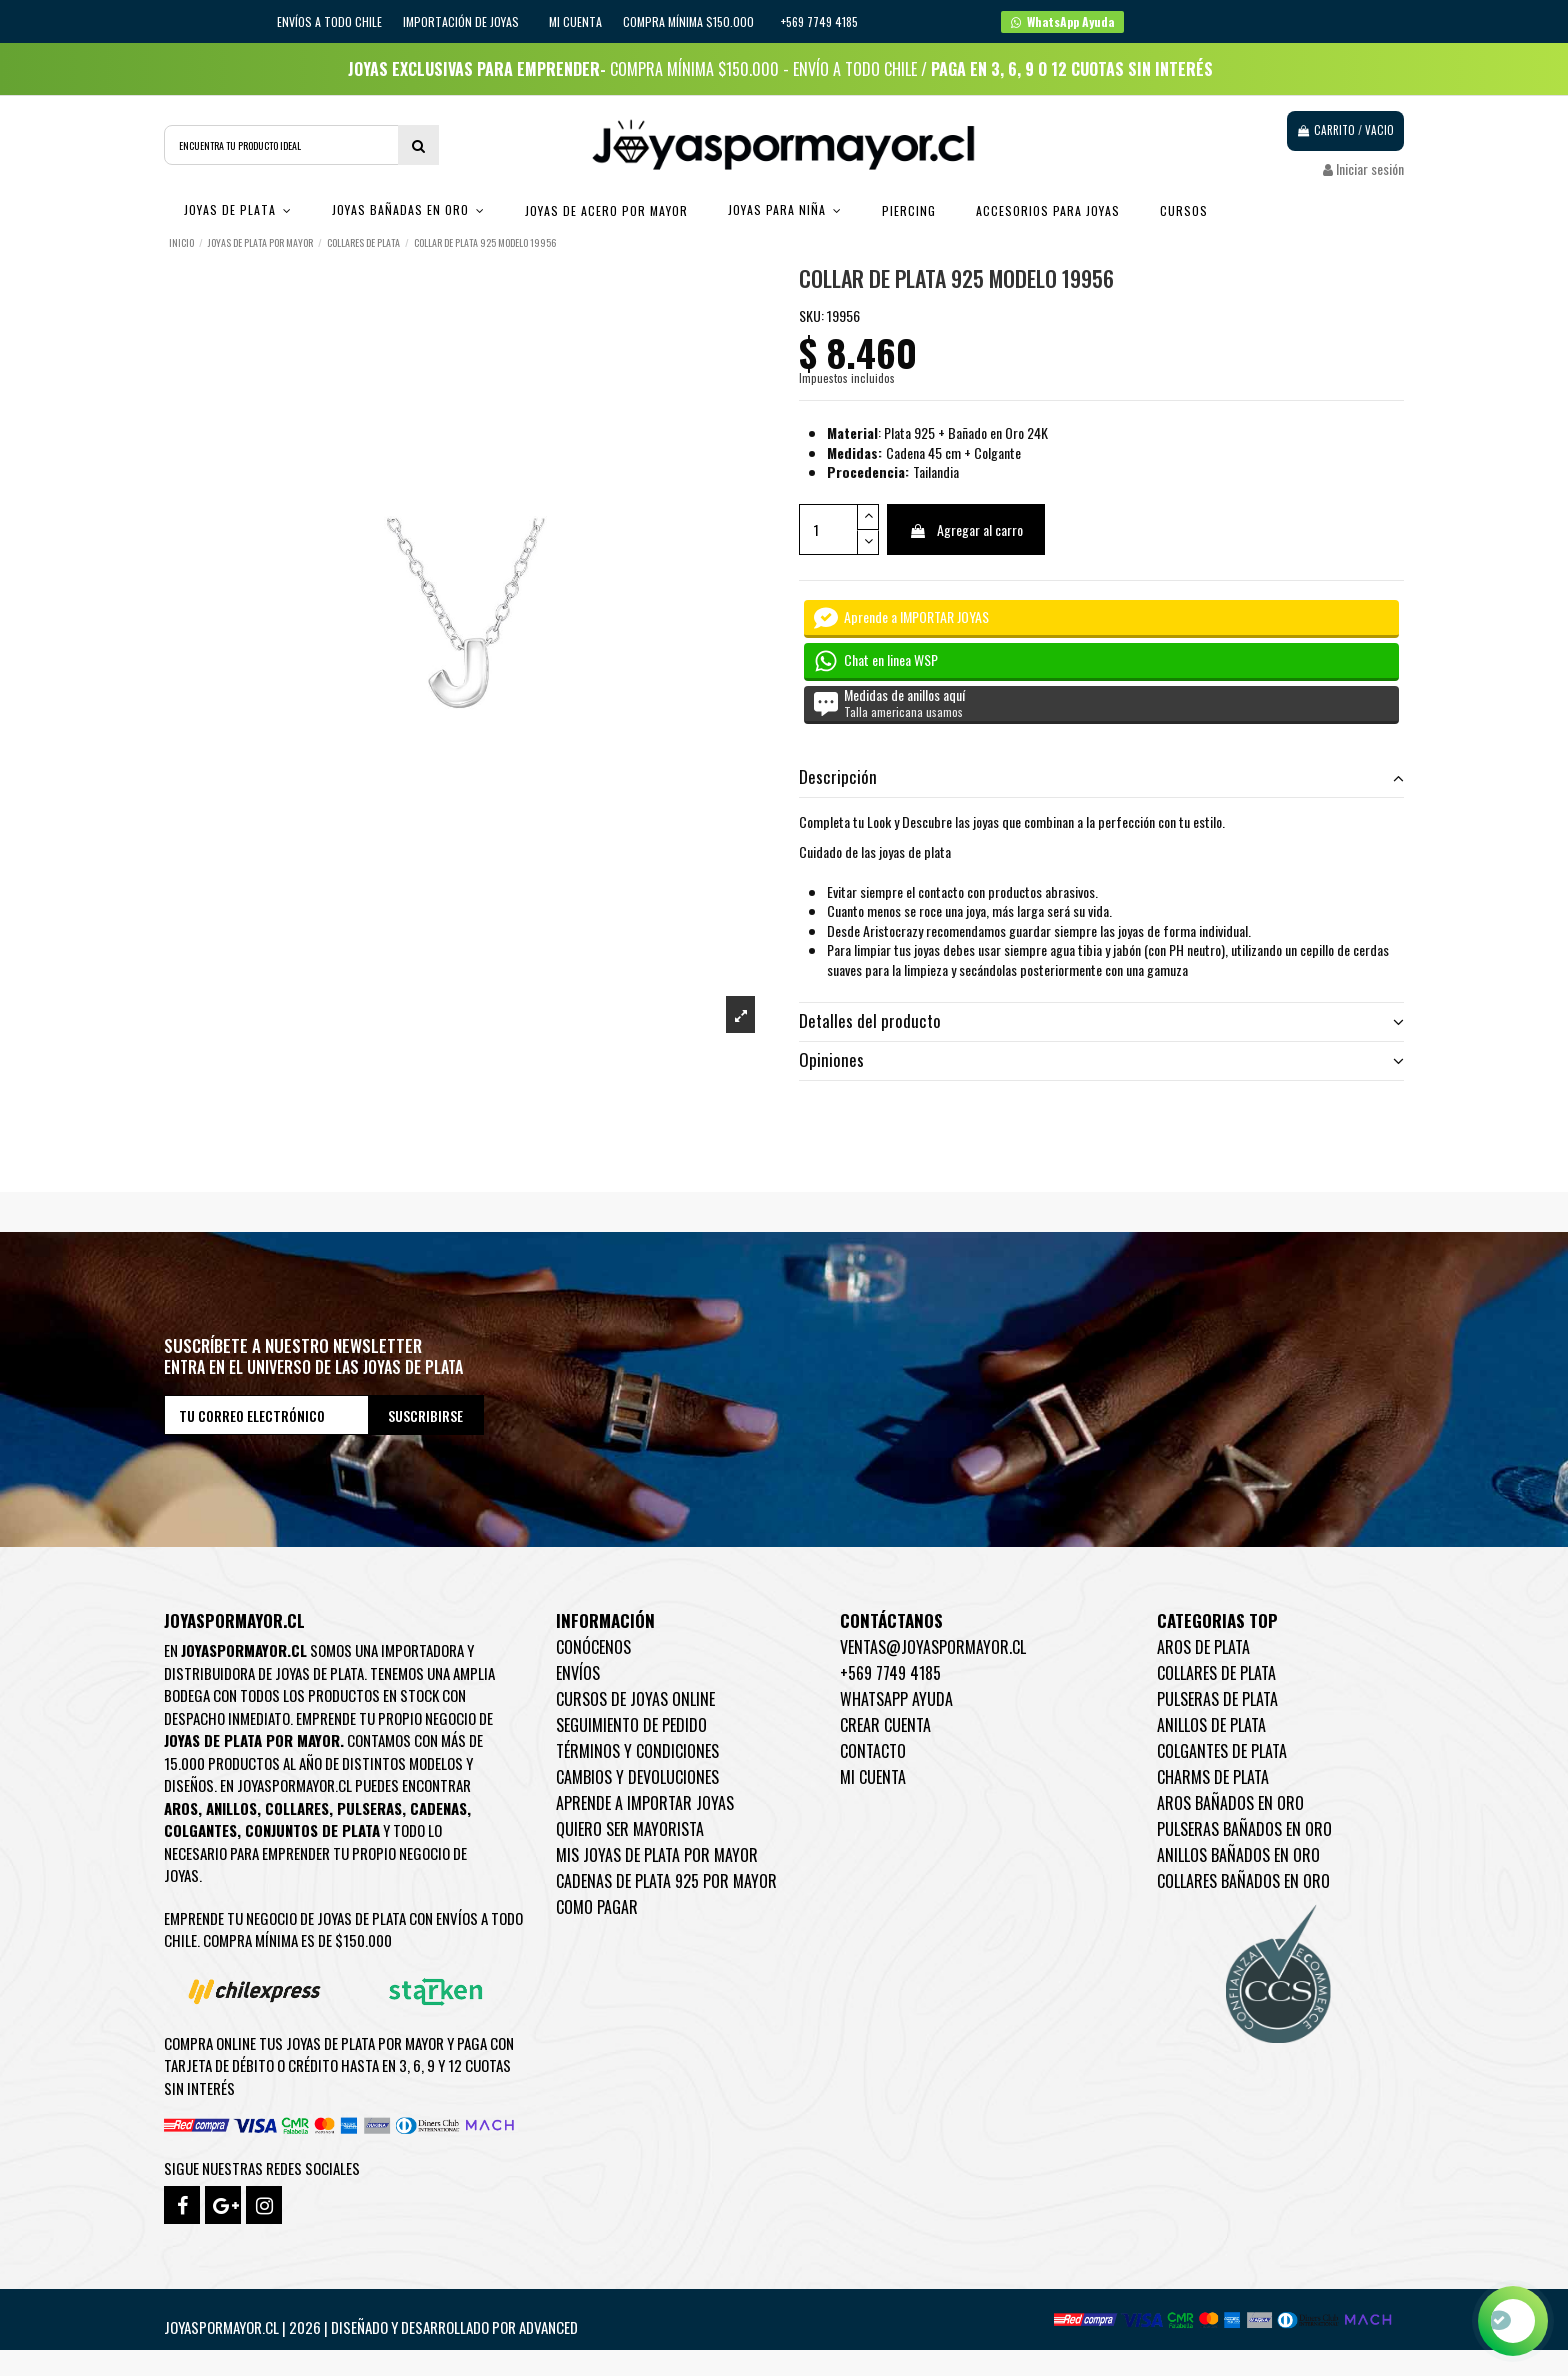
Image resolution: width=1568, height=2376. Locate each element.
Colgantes (200, 1830)
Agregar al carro (966, 529)
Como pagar (597, 1907)
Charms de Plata (1213, 1777)
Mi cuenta (575, 21)
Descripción (1101, 777)
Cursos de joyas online (635, 1699)
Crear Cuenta (885, 1725)
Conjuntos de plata (312, 1830)
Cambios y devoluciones (637, 1777)
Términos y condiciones (637, 1751)
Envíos (578, 1673)
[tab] (1101, 778)
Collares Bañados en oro (1243, 1881)
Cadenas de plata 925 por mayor (666, 1881)
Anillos (231, 1808)
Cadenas (438, 1808)
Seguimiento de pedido (631, 1725)
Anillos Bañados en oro (1238, 1855)
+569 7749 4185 (890, 1673)
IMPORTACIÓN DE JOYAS (462, 21)
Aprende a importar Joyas (645, 1803)
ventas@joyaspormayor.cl (933, 1647)
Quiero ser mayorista (630, 1829)
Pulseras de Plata (1217, 1699)
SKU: (811, 316)
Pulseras (369, 1808)
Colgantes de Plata (1222, 1751)
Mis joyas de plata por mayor (657, 1855)
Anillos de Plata (1211, 1725)
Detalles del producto (1101, 1021)
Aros (181, 1808)
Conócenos (593, 1647)
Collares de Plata (1216, 1673)
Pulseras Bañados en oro (1244, 1829)
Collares (297, 1808)
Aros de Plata (1203, 1647)
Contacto (873, 1751)
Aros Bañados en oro (1230, 1803)
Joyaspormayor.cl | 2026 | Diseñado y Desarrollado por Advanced (371, 2327)
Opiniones (1101, 1060)
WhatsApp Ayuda (896, 1699)
